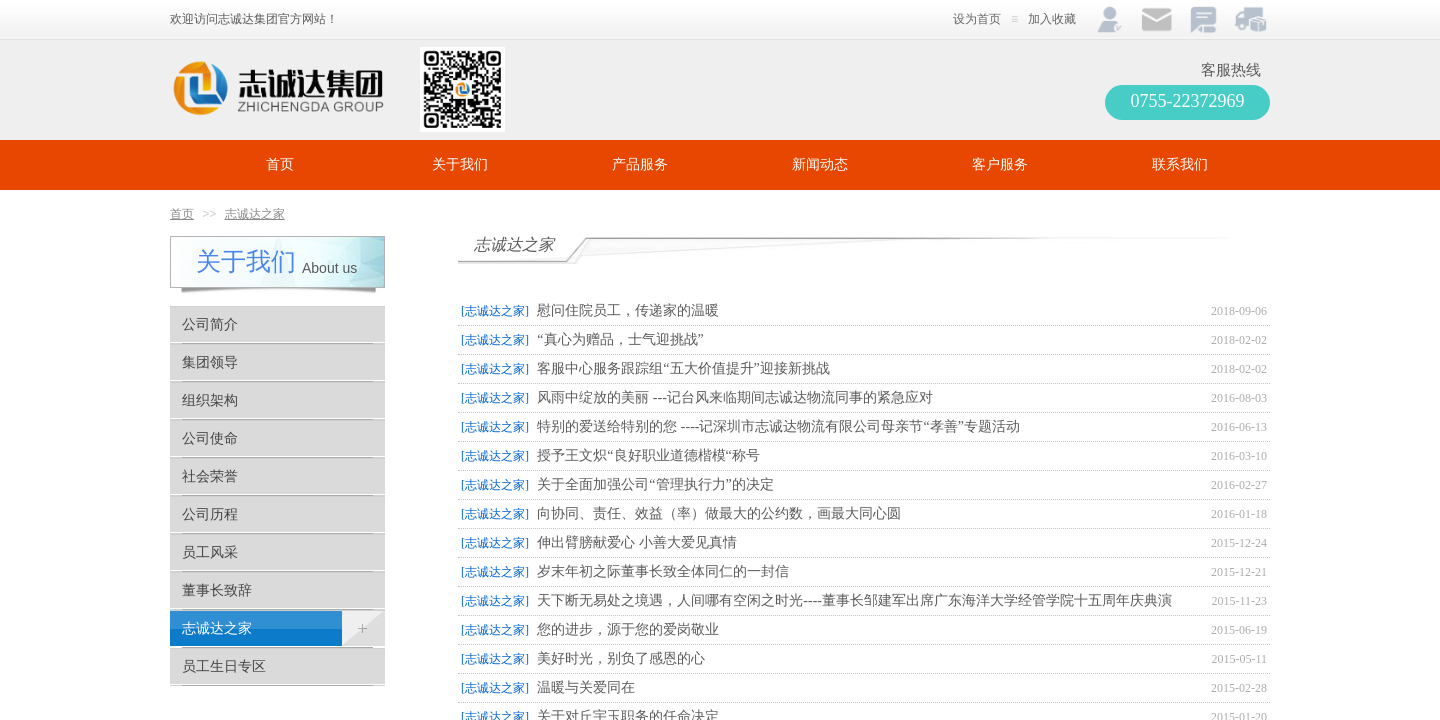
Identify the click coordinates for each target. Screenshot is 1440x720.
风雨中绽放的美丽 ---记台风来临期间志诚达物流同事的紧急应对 (735, 397)
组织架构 (210, 400)
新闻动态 (820, 164)
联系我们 (1180, 164)
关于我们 (460, 164)
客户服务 (1000, 164)
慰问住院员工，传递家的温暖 (628, 310)
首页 (280, 164)
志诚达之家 (255, 214)
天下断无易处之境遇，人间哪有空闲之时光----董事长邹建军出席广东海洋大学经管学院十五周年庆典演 (854, 600)
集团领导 (210, 362)
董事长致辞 (217, 590)
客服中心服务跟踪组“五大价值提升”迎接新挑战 (683, 368)
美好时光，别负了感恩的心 (621, 658)
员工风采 (210, 552)
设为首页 (977, 19)
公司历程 (210, 514)
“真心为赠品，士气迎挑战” (620, 339)
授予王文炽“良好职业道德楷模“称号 (648, 455)
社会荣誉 (210, 476)
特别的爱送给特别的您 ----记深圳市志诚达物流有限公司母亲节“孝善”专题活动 (778, 426)
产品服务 (640, 164)
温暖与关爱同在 (586, 687)
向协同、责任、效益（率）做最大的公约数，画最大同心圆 (719, 513)
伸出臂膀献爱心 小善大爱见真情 (637, 542)
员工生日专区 (224, 666)
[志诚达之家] (495, 311)
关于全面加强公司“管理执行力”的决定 (655, 484)
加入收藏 (1052, 19)
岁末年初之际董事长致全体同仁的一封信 (663, 571)
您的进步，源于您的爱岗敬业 (628, 629)
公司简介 (210, 324)
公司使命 (210, 438)
